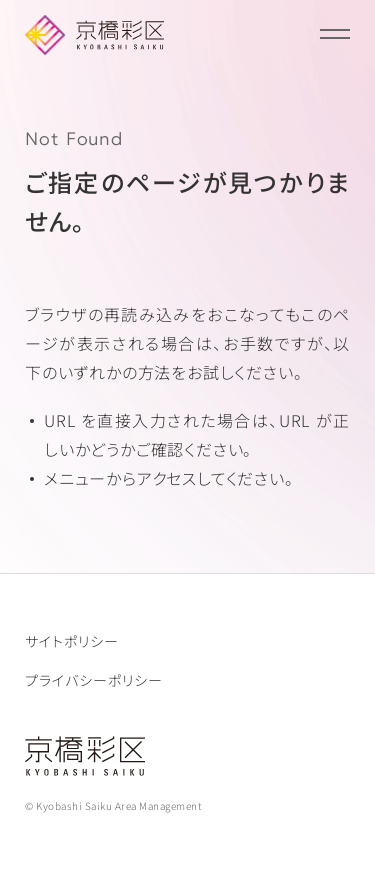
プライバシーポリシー (94, 680)
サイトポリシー (72, 641)
